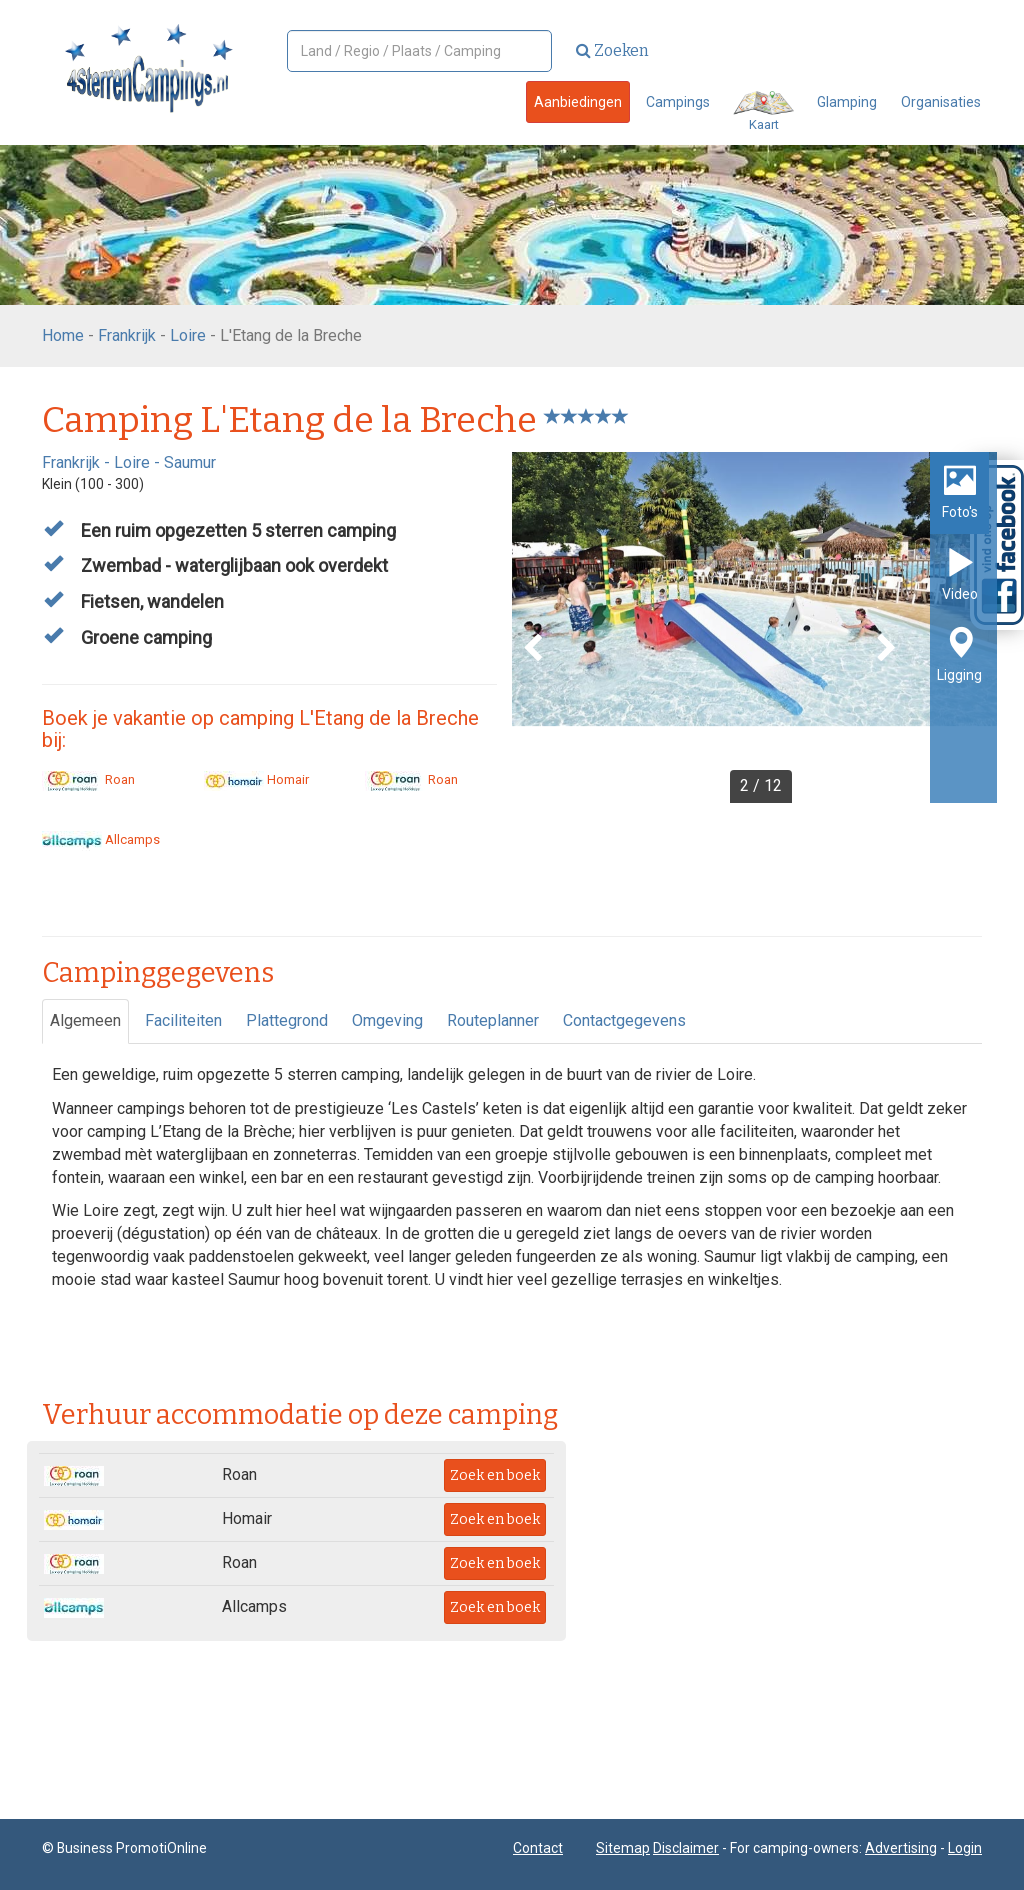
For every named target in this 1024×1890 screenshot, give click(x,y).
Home (63, 335)
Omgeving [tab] (387, 1020)
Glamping (847, 102)
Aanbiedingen (578, 102)
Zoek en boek (495, 1475)
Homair (256, 779)
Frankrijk (127, 335)
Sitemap (623, 1848)
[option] (754, 627)
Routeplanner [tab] (493, 1020)
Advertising (901, 1848)
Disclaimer (686, 1848)
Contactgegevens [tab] (624, 1020)
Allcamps (101, 839)
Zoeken (612, 50)
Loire (188, 335)
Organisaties (941, 102)
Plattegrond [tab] (287, 1020)
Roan (88, 779)
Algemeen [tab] (85, 1020)
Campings (678, 102)
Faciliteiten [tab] (183, 1020)
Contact (538, 1848)
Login (965, 1848)
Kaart (763, 111)
